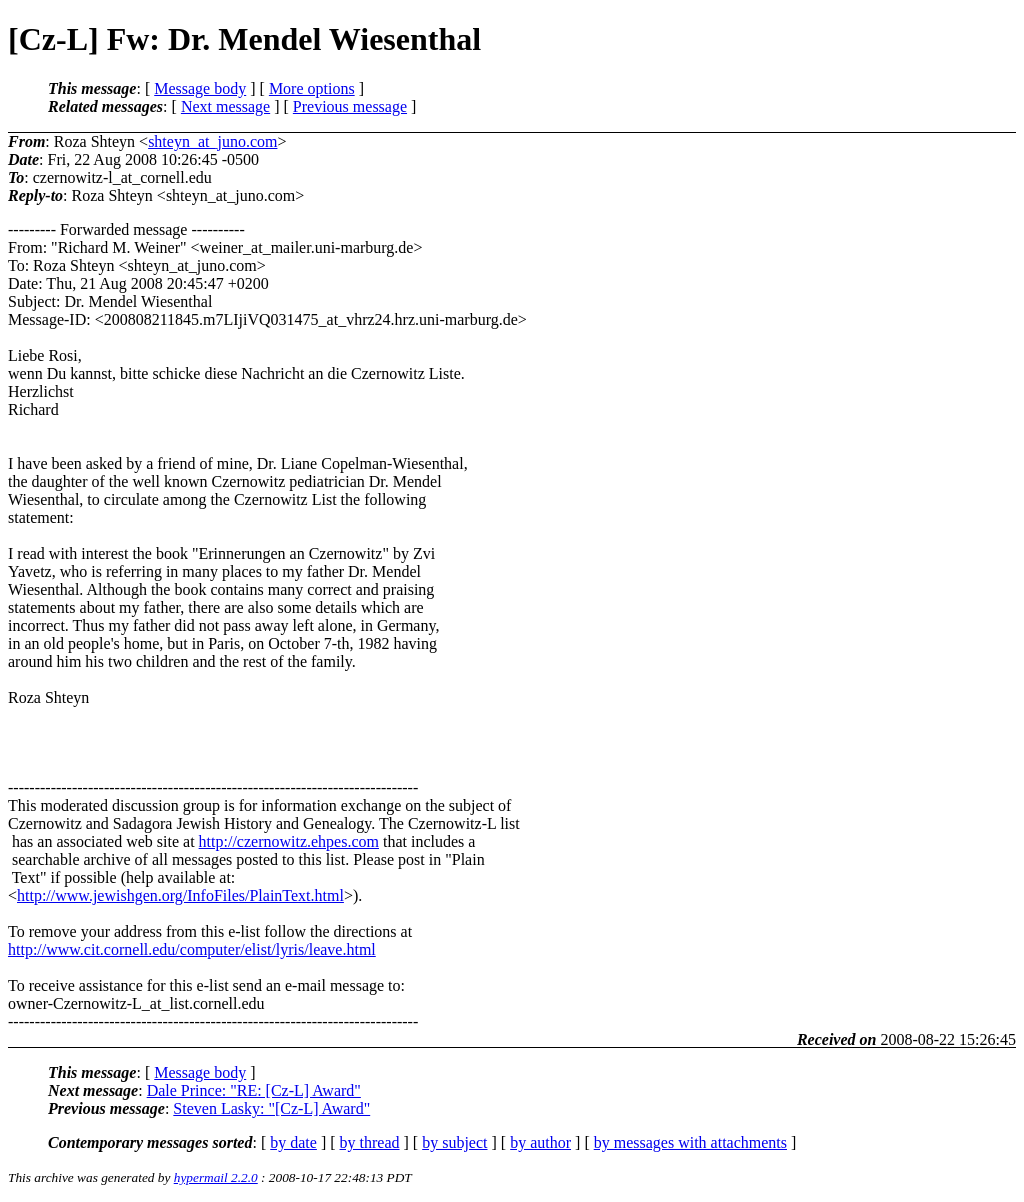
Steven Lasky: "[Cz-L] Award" (271, 1108)
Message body (200, 88)
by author (540, 1142)
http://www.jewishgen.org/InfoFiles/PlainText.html (180, 895)
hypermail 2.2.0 (216, 1177)
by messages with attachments (690, 1142)
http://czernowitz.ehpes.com (289, 841)
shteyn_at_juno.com (212, 141)
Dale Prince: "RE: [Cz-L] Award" (254, 1090)
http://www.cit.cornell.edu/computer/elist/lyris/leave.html (192, 949)
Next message (225, 106)
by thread (370, 1142)
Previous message (350, 106)
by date (293, 1142)
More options (312, 88)
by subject (454, 1142)
